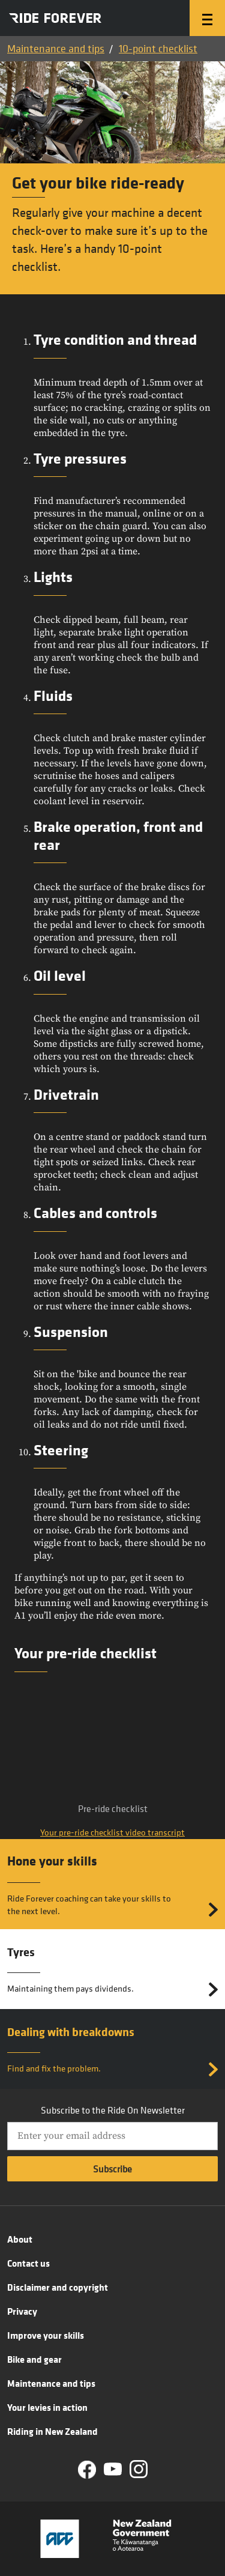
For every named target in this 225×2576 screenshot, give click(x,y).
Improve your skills (45, 2335)
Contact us (28, 2263)
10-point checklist (158, 48)
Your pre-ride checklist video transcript (112, 1832)
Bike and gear (34, 2359)
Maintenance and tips (55, 48)
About (19, 2239)
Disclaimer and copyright (57, 2287)
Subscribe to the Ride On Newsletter (113, 2110)
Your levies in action (47, 2407)
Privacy (22, 2311)
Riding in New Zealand (52, 2431)
